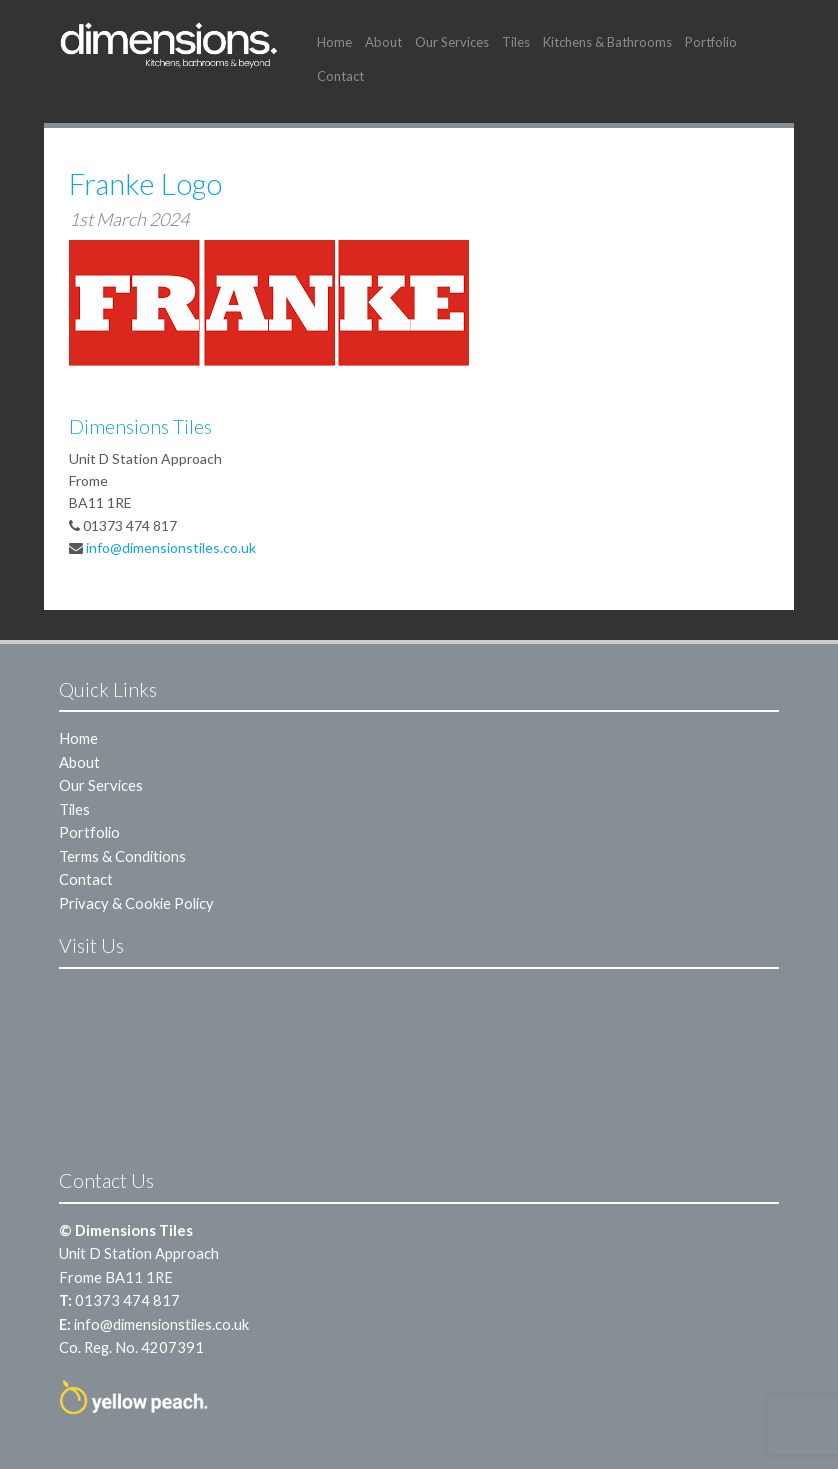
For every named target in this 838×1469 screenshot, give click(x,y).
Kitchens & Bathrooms (607, 42)
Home (334, 42)
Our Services (452, 42)
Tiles (516, 42)
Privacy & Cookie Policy (136, 903)
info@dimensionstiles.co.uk (171, 547)
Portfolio (711, 42)
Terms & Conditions (122, 856)
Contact (340, 76)
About (383, 42)
